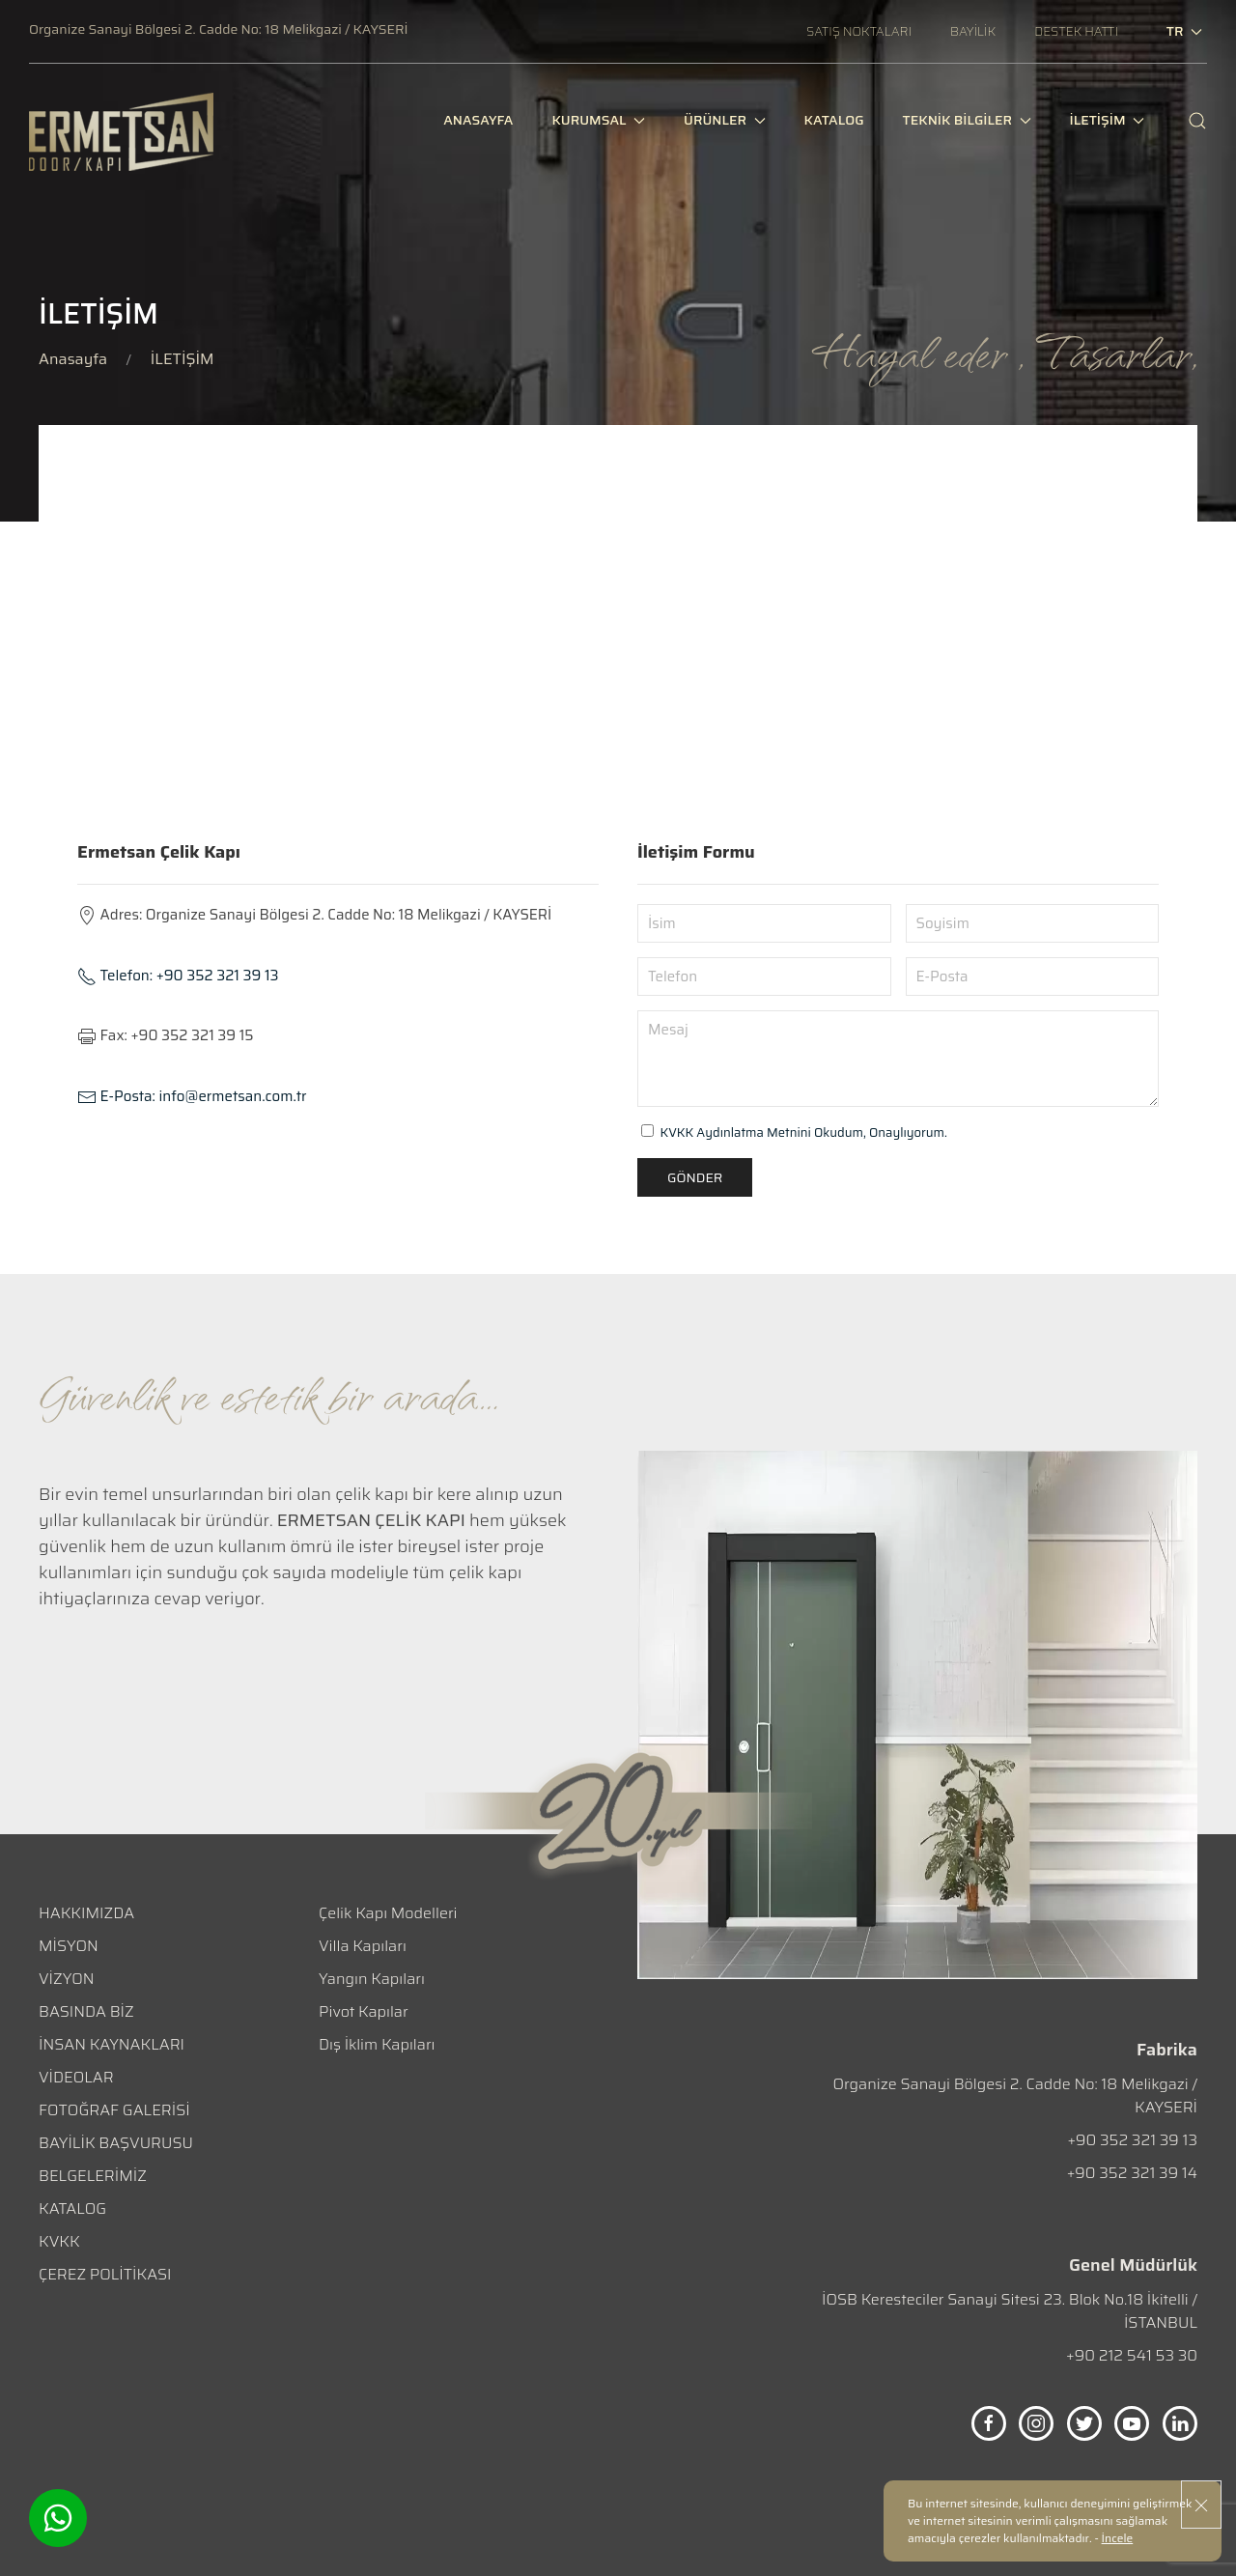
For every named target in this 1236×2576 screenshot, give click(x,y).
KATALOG (72, 2208)
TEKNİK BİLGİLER (967, 129)
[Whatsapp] (58, 2518)
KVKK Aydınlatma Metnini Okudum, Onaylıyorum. (803, 1132)
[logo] (121, 132)
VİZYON (66, 1979)
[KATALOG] (834, 130)
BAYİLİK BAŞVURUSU (116, 2143)
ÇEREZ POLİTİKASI (105, 2274)
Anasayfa (73, 359)
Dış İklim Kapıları (377, 2044)
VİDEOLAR (76, 2077)
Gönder (694, 1177)
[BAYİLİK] (973, 31)
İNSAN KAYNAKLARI (111, 2044)
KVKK (59, 2241)
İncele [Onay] (1118, 2538)
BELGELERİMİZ (93, 2176)
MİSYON (68, 1946)
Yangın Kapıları (372, 1979)
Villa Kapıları (363, 1946)
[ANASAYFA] (478, 130)
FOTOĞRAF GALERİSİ (114, 2110)
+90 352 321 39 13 (178, 975)
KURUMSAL (598, 129)
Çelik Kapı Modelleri (388, 1913)
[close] (1201, 2504)
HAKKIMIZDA (86, 1913)
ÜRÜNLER (724, 129)
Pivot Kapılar (363, 2011)
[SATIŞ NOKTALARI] (859, 31)
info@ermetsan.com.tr (192, 1096)
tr (1184, 31)
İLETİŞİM (1107, 129)
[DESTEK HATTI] (1076, 31)
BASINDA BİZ (86, 2011)
